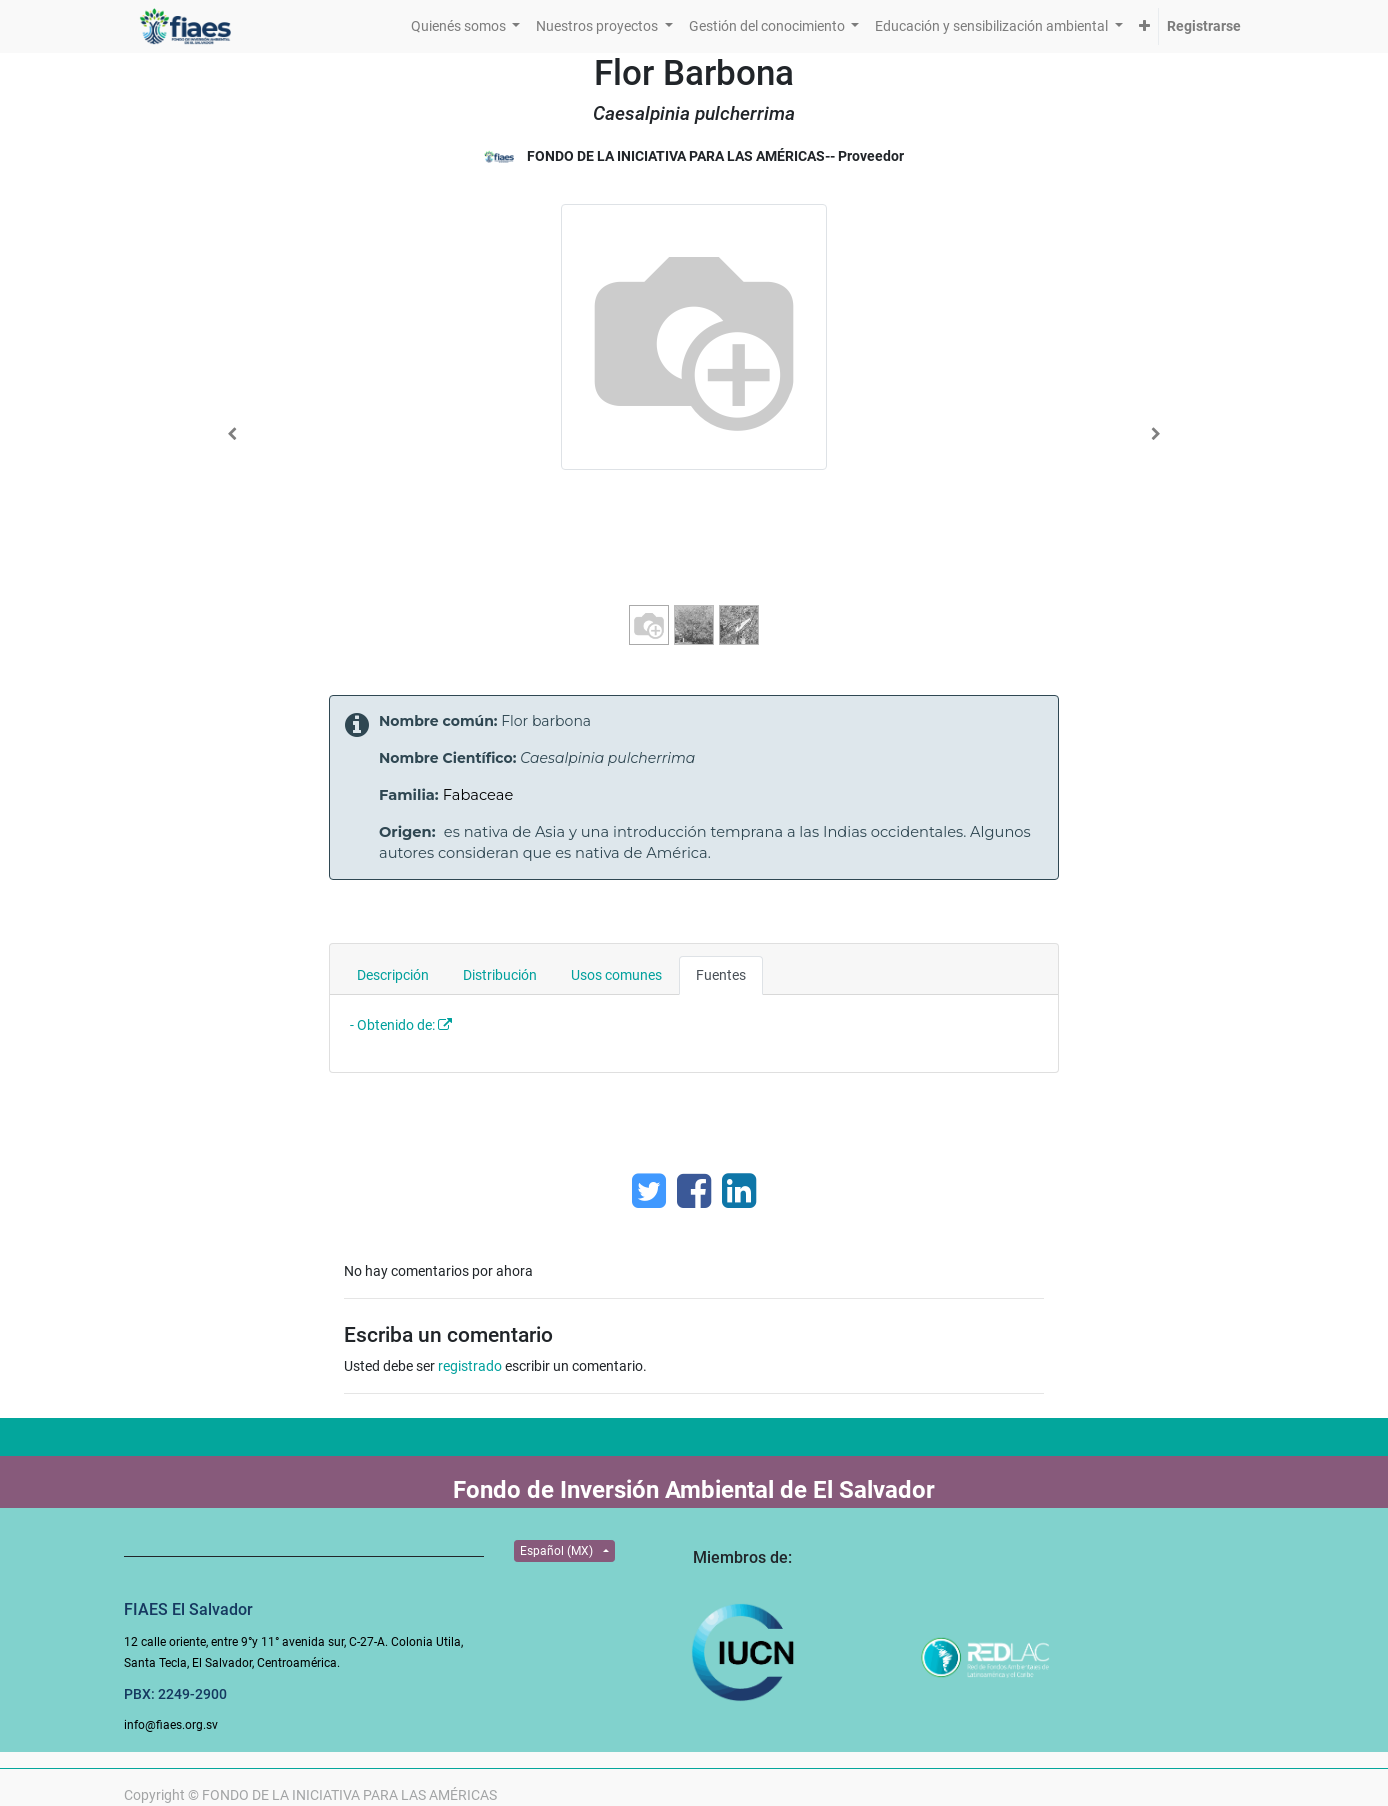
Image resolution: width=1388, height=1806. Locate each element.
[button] (1144, 26)
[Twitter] (649, 1191)
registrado (470, 1366)
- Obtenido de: (392, 1025)
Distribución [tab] (500, 975)
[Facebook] (694, 1191)
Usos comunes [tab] (616, 975)
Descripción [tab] (393, 975)
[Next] (1155, 434)
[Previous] (232, 434)
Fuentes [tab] (721, 975)
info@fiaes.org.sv (171, 1725)
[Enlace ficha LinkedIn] (739, 1191)
